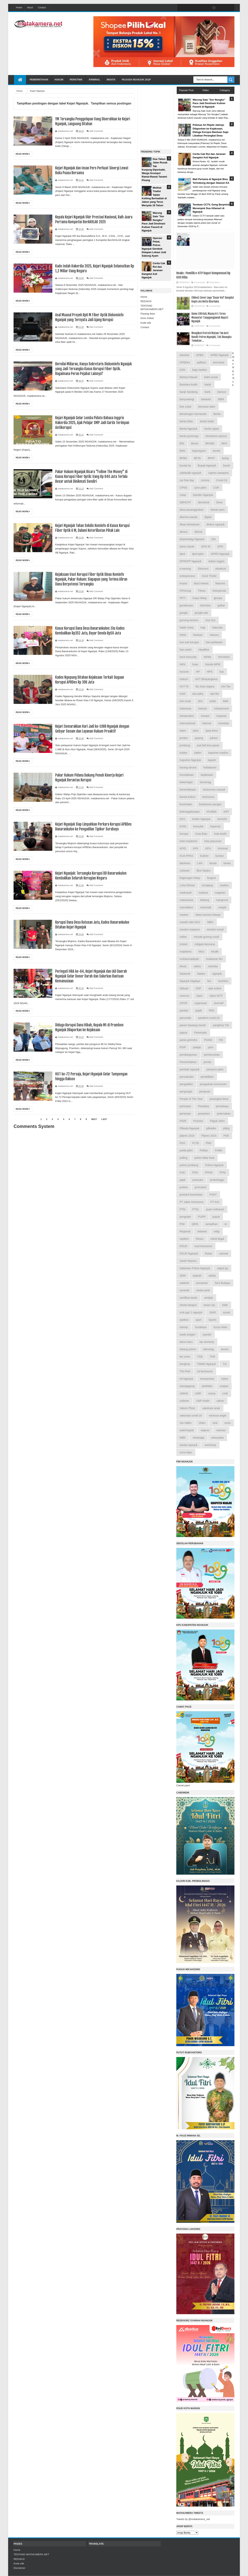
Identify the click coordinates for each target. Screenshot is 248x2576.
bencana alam (206, 406)
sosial (226, 1312)
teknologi (208, 1349)
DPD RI (205, 546)
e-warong (185, 568)
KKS (182, 819)
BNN (182, 450)
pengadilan (186, 1084)
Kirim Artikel (147, 318)
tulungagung (187, 1386)
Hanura (214, 634)
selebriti (184, 1283)
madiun (224, 885)
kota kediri (220, 833)
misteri (184, 944)
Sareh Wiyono (188, 1260)
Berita (217, 414)
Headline (203, 649)
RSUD (183, 1246)
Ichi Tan (226, 686)
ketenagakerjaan (190, 811)
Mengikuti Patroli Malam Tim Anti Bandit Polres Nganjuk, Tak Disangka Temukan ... (211, 336)
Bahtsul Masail (188, 377)
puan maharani (215, 1209)
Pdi (221, 1039)
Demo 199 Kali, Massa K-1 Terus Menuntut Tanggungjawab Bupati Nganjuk (209, 317)
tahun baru (186, 1341)
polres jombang (189, 1165)
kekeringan (186, 782)
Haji (203, 627)
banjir (208, 384)
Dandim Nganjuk (203, 495)
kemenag (205, 782)
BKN (224, 443)
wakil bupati (187, 1430)
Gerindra (205, 605)
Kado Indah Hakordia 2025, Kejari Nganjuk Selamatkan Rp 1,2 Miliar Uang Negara (86, 268)
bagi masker (199, 369)
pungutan (185, 1216)
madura (203, 892)
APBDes (185, 362)
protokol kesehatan (191, 1194)
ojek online (214, 988)
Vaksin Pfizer (187, 1408)
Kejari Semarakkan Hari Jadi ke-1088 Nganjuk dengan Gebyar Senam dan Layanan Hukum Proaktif (94, 733)
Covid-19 (221, 480)
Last (104, 1129)
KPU (208, 848)
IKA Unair (185, 701)
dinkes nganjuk (216, 524)
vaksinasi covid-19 (191, 1415)
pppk (182, 1179)
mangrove (222, 900)
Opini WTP (216, 995)
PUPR (201, 1216)
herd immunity (188, 657)
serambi (184, 1290)
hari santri (185, 649)
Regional (185, 1231)
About (30, 7)
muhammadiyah (189, 958)
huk (221, 671)
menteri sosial (215, 929)
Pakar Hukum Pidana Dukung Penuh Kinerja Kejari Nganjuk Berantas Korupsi (92, 782)
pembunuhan (212, 1054)
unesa (211, 1393)
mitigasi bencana (205, 944)
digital (208, 517)
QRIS (195, 1224)
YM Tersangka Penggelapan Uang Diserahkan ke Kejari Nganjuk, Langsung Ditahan (90, 121)
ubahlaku (207, 1386)
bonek (216, 450)
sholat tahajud (188, 1305)
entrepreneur (187, 576)
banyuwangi (187, 399)
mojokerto (185, 951)
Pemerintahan (39, 79)
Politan (204, 1150)
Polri (182, 1172)
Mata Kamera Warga (207, 914)
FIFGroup (185, 590)
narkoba (213, 966)
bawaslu (206, 399)
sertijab (208, 1297)
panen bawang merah (193, 1025)
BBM (221, 399)
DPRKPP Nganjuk (191, 561)
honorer (184, 671)
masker (184, 914)
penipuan (204, 1091)
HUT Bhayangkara (206, 679)
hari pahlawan (214, 642)
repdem (184, 1238)
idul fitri (214, 693)
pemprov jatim (215, 1069)
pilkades (211, 1128)
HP (198, 671)
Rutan (208, 1253)
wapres (205, 1430)
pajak (198, 1010)
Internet (206, 723)
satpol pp (222, 1268)
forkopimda (219, 590)
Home (19, 7)
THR (212, 1356)
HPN (210, 671)
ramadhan (211, 1224)
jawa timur (212, 730)
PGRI (183, 1120)
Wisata (111, 79)
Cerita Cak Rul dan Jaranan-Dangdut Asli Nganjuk (153, 270)
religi (217, 1231)
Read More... (215, 282)
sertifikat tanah (188, 1297)
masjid (222, 907)
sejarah (197, 1275)
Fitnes (202, 590)
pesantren (204, 1113)
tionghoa (185, 1364)
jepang (199, 738)
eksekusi (220, 568)
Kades (183, 752)
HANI (183, 634)
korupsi (184, 833)
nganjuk (217, 973)
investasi (223, 723)
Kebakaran (209, 767)
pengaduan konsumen (213, 1084)
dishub (198, 531)
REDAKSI (146, 301)
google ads (201, 612)
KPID (183, 848)
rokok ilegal (217, 1238)
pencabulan (187, 1076)
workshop (210, 1445)
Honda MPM (212, 664)
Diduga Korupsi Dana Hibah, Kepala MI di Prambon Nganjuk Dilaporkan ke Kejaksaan (91, 1037)
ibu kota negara (204, 686)
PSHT (213, 1194)
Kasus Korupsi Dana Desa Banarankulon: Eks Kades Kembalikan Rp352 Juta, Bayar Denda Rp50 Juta (92, 635)
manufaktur (186, 907)
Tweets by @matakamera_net (193, 2519)
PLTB (195, 1143)
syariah (207, 1334)
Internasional (187, 723)
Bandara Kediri (189, 384)
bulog (225, 458)
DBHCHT (185, 502)
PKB (226, 1135)
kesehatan (186, 804)
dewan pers (218, 509)
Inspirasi (221, 715)
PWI (182, 1224)
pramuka (197, 1179)
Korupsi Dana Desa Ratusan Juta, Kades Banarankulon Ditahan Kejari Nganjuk (84, 934)
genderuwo (186, 605)
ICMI (182, 693)
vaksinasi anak (211, 1408)
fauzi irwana (201, 583)
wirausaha (217, 1437)
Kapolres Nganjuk (190, 760)
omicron (184, 995)
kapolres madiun (218, 752)
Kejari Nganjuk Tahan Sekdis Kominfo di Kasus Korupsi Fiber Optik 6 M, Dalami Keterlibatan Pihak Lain (92, 530)
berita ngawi (211, 428)
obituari (184, 988)
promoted (200, 1187)
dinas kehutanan (190, 524)
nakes (197, 966)
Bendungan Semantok (193, 414)
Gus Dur (210, 620)
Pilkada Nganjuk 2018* (136, 79)
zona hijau (186, 1452)
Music (183, 966)
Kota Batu (201, 833)
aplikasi (201, 362)
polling (183, 1157)
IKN (200, 701)
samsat (223, 1253)
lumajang (207, 885)
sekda (212, 1275)
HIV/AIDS (224, 657)
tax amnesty (207, 1341)
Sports (212, 1319)
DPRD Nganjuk (220, 553)
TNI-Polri (185, 1371)
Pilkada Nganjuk (189, 1128)
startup (184, 1327)
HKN (182, 664)
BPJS (197, 458)
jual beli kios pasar (208, 745)
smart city (209, 1305)
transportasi (207, 1378)
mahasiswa (186, 900)
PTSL (195, 1209)
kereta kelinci (187, 796)
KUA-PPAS (186, 855)
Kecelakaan (187, 774)
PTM (182, 1209)
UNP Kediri (202, 1400)
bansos (221, 391)
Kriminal (94, 79)
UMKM (184, 1393)
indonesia (185, 708)
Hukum (59, 79)
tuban (224, 1378)
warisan (221, 1430)
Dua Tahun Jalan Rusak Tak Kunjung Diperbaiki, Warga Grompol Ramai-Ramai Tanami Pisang (154, 170)
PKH (182, 1143)
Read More (23, 154)
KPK (195, 848)
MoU (201, 951)
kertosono (208, 796)
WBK (183, 1437)
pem (210, 1047)
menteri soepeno (190, 929)
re (226, 1224)
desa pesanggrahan (192, 509)
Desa (219, 502)
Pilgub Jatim (217, 1120)
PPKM (209, 1172)
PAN (211, 1010)
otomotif (218, 1003)
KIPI (226, 811)
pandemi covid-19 (209, 1017)
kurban (219, 855)
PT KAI (214, 1202)
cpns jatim (200, 487)
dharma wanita (188, 517)
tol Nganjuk (186, 1378)
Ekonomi (203, 568)
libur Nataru (203, 870)
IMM (225, 701)
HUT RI (184, 686)
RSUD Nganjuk (189, 1253)
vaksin (220, 1400)
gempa (218, 598)
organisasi (200, 1003)
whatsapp (198, 1437)
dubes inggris (216, 561)
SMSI (212, 1312)
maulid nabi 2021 (190, 922)
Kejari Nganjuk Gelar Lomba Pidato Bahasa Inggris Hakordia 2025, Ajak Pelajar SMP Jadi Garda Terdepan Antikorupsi (92, 422)
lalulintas (185, 863)
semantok (202, 1283)
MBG (210, 922)
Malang (204, 900)
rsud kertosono (203, 1246)
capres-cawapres (218, 472)
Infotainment (221, 708)
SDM (183, 1275)
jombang (185, 745)
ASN (182, 369)
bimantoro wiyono (216, 436)
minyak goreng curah (206, 936)
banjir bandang (189, 391)
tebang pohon (188, 1349)
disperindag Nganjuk (192, 539)
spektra (184, 1319)
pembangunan (188, 1054)
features (220, 583)
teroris (225, 1349)
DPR (220, 546)
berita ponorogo (189, 436)
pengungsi (186, 1091)
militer (183, 936)
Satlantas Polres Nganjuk (195, 1268)
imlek (212, 701)
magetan (220, 892)
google (184, 612)
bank (207, 391)
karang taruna (188, 767)
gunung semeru (189, 620)
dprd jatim (198, 553)
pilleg (226, 1128)
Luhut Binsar (187, 885)
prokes (184, 1187)
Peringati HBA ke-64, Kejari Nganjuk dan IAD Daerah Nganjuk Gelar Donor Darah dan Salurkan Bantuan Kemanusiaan (93, 986)
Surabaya (201, 1327)
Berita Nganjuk (188, 428)
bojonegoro (199, 450)
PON (195, 1172)
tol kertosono (205, 1371)
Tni (224, 1364)
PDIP (183, 1047)
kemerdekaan (188, 789)
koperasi (215, 826)
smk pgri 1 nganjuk (191, 1312)
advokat (184, 355)
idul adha (197, 693)
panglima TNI (221, 1025)
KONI (183, 826)
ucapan (224, 1386)
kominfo (222, 819)
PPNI (223, 1172)
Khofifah (212, 811)
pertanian (185, 1113)
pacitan (184, 1010)
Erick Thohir (209, 576)
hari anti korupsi (189, 642)
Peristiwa (76, 79)
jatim (196, 730)
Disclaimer (19, 2568)
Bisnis (194, 443)
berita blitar (186, 421)
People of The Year (191, 1098)
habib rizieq (187, 627)
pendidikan (207, 1076)
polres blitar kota (204, 1157)
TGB (200, 1356)
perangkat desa (219, 1098)
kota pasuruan (213, 841)
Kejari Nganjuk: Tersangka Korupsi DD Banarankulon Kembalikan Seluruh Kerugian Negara (93, 885)
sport (198, 1319)
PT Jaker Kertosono (191, 1202)
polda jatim (186, 1150)
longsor (211, 877)
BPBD (183, 458)
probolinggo (217, 1179)
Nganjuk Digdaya (190, 981)
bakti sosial (211, 377)
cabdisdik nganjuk (190, 472)
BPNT (211, 458)
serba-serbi (203, 1290)
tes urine (185, 1356)
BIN (182, 443)
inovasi (205, 715)
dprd (182, 553)
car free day (187, 480)
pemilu (207, 1062)
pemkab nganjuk (190, 1069)
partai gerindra (188, 1039)
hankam (198, 634)
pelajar (197, 1047)
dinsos (183, 531)
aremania (218, 362)
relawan (202, 1231)
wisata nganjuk (189, 1445)
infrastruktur (187, 715)
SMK (225, 1305)
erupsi (183, 583)
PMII (208, 1143)
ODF (198, 988)
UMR (198, 1393)
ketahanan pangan (210, 804)
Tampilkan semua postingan (111, 103)
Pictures (198, 1120)
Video (202, 1422)
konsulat (198, 826)
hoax (195, 664)
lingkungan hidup (190, 877)
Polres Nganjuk (214, 1165)
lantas (227, 863)
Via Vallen (186, 1422)
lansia (213, 863)
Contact (42, 7)
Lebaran (184, 870)
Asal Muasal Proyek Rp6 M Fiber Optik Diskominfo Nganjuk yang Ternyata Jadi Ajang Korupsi (91, 317)
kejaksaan (207, 774)
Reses (199, 1238)
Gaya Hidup (199, 598)
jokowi (214, 738)
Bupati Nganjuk (207, 465)
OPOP (183, 1003)
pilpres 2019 (187, 1135)
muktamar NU (214, 958)
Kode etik (145, 322)
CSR (216, 487)
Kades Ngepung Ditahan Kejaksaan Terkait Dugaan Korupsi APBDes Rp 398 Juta (92, 684)
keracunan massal (214, 789)
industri (202, 708)
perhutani (185, 1106)
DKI (213, 539)
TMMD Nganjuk (206, 1364)
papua (183, 1032)
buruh (226, 465)
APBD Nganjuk (219, 355)
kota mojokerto (188, 841)
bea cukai (185, 406)
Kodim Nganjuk (201, 819)
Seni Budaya (222, 1283)
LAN (199, 863)
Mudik (214, 951)
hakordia (217, 627)
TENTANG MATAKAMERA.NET (31, 2554)
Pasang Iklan (147, 313)
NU (209, 981)
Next (94, 1129)
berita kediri (207, 421)
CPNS (183, 487)
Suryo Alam (220, 1327)
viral (214, 1422)
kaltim (198, 752)
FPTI (182, 598)
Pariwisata (200, 1032)
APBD (199, 355)
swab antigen (188, 1334)
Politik (218, 1150)
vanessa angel (217, 1415)
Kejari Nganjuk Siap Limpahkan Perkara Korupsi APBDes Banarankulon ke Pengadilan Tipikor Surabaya (90, 834)
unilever (184, 1400)
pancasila (185, 1017)
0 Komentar (199, 282)
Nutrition (223, 981)
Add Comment (96, 131)
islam (183, 730)
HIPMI (207, 657)
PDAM (208, 1039)
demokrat (203, 502)
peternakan (224, 1113)
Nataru (201, 973)
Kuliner (204, 855)
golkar (221, 605)
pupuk (216, 1216)
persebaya (222, 1106)
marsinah (205, 907)
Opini (199, 995)
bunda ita (185, 465)
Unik (225, 1393)
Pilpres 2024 (208, 1135)
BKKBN (209, 443)
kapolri (212, 760)
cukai (183, 495)
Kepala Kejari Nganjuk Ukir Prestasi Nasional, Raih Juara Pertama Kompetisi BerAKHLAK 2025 (92, 219)
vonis (227, 1422)
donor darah (187, 546)
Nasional (185, 973)
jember (184, 738)
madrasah (186, 892)
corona (205, 480)
